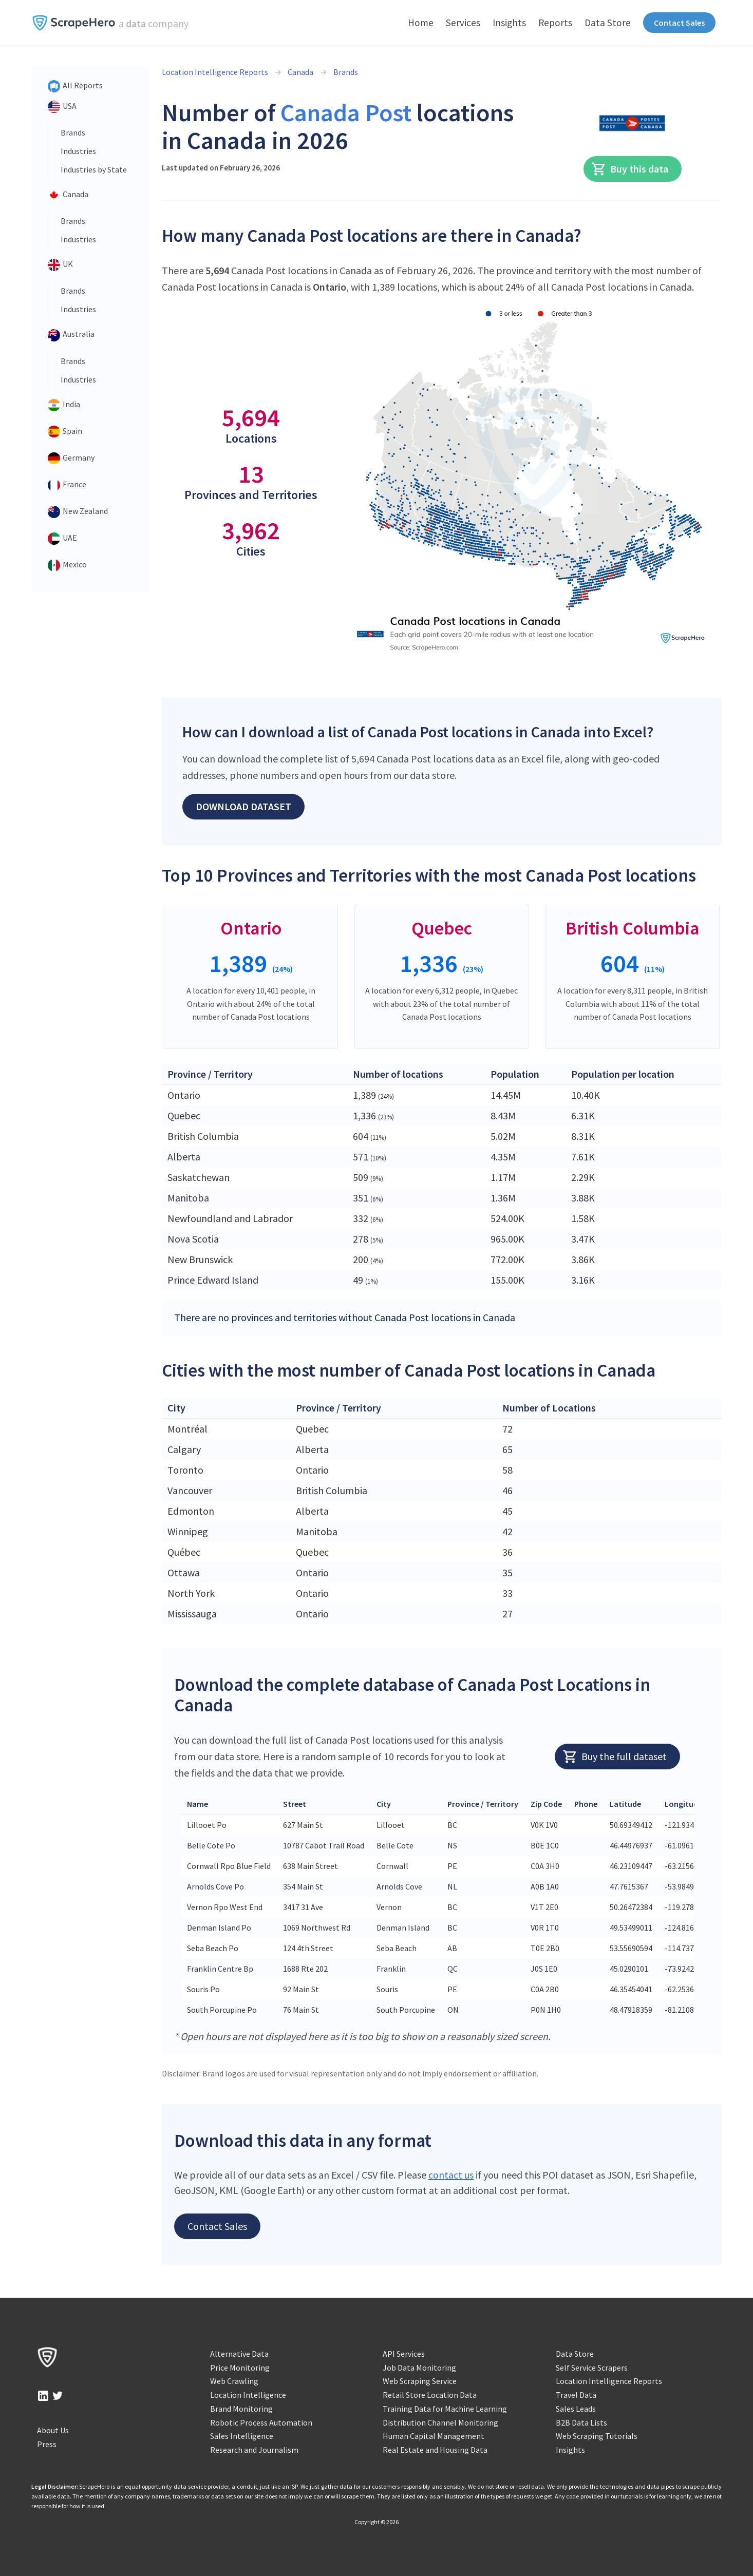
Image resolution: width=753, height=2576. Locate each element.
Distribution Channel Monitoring (440, 2422)
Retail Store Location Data (430, 2395)
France (67, 485)
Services (463, 22)
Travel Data (576, 2395)
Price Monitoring (240, 2367)
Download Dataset (243, 806)
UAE (62, 538)
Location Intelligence (248, 2395)
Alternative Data (239, 2354)
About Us (53, 2430)
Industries (78, 151)
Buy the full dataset (614, 1756)
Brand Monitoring (241, 2408)
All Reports (75, 86)
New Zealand (78, 512)
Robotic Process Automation (261, 2422)
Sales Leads (576, 2408)
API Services (404, 2354)
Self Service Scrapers (592, 2367)
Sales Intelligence (241, 2436)
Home (421, 22)
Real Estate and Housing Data (435, 2450)
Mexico (67, 565)
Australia (71, 335)
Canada (68, 195)
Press (47, 2444)
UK (60, 265)
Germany (71, 458)
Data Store (608, 22)
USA (62, 107)
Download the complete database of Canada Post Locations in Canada (412, 1694)
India (64, 405)
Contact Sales (679, 22)
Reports (555, 22)
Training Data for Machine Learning (445, 2408)
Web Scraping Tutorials (596, 2436)
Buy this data (629, 169)
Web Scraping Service (420, 2381)
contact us (451, 2174)
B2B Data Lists (581, 2422)
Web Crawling (234, 2381)
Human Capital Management (433, 2436)
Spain (65, 432)
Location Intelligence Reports (215, 72)
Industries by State (94, 169)
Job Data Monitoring (419, 2367)
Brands (73, 132)
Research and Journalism (254, 2450)
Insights (509, 22)
